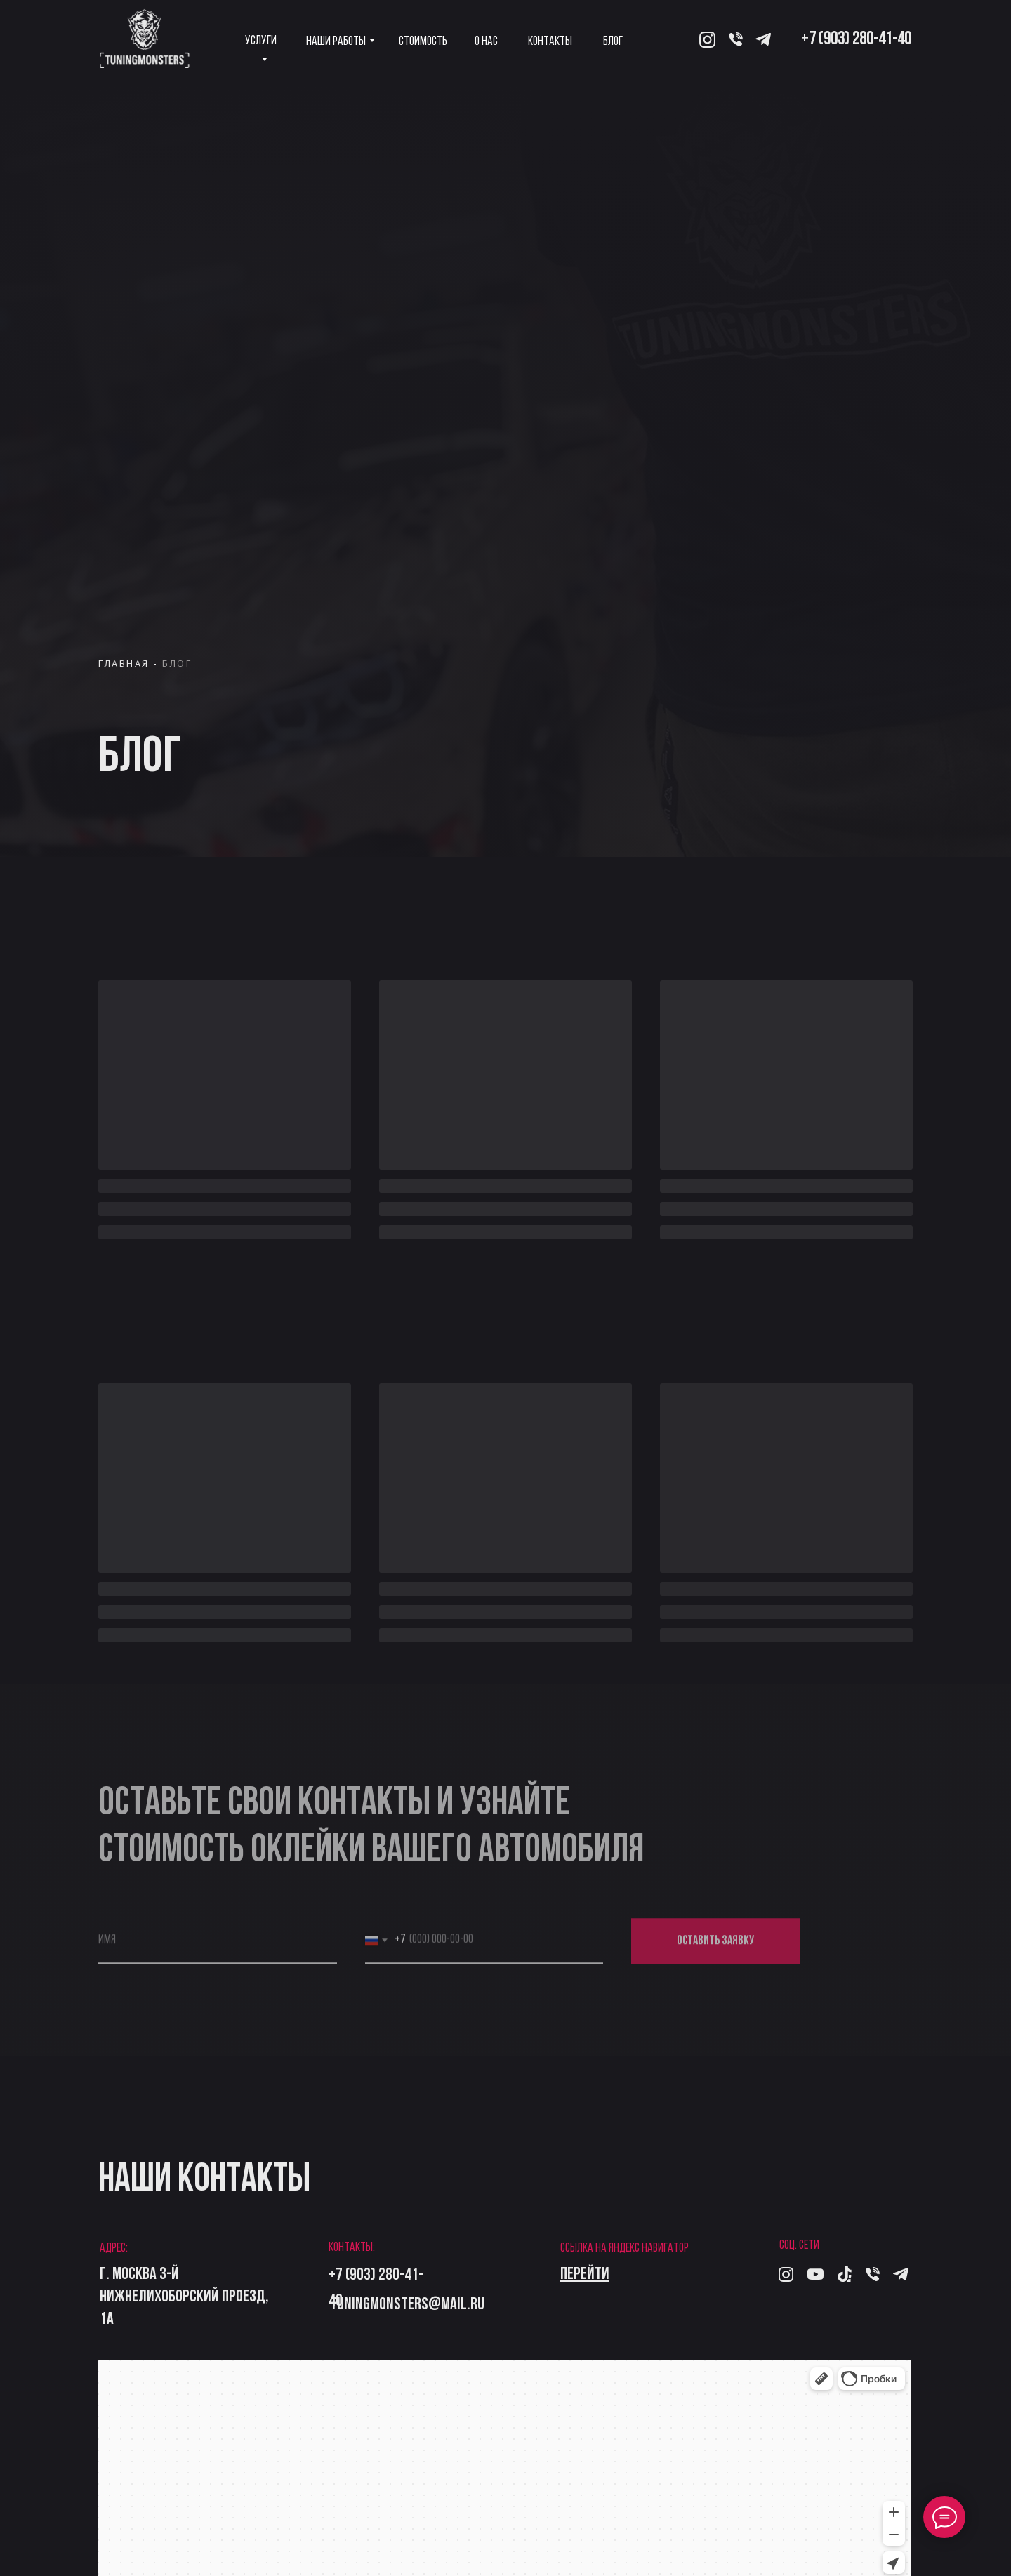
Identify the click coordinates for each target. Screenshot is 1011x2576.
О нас (486, 41)
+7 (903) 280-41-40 (856, 39)
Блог (613, 41)
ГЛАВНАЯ (124, 663)
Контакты (550, 41)
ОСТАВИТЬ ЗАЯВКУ (715, 1947)
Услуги (261, 41)
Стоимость (423, 41)
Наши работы (336, 41)
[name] (217, 1947)
